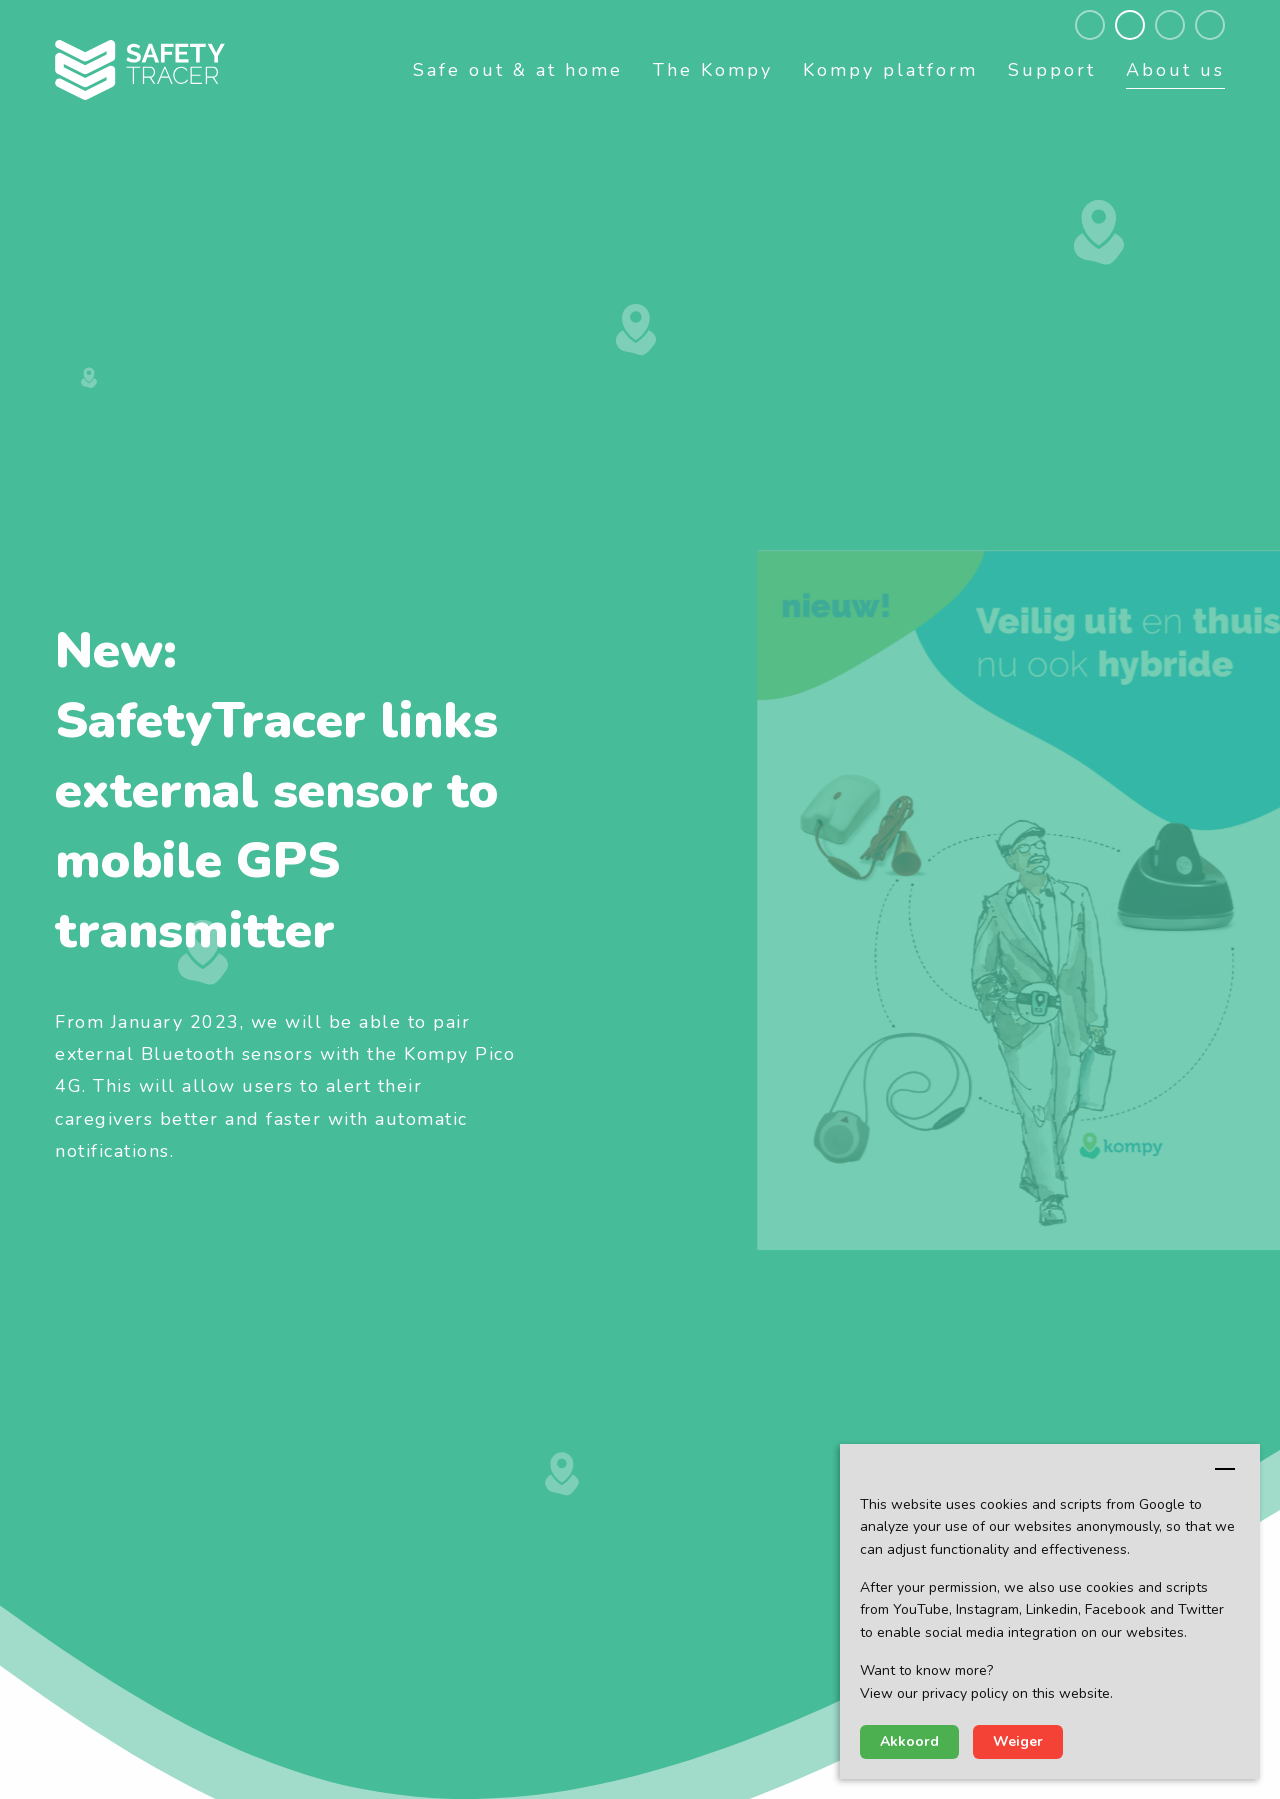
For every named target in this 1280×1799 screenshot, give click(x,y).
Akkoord (909, 1741)
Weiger (1018, 1741)
